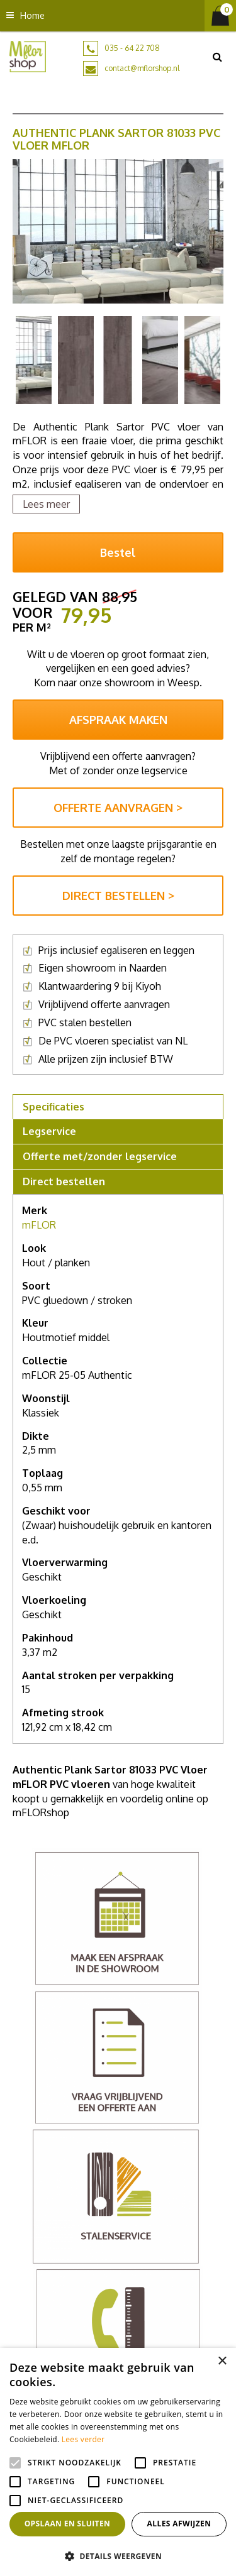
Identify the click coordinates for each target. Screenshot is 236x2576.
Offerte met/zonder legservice (100, 1156)
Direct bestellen (64, 1181)
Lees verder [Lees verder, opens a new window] (83, 2439)
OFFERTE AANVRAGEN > (118, 807)
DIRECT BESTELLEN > (118, 895)
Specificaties (53, 1106)
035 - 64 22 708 (132, 48)
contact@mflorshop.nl (141, 68)
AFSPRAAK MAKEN (118, 719)
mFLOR (39, 1225)
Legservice (49, 1131)
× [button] (222, 2361)
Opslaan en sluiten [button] (68, 2523)
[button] (118, 2556)
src (217, 56)
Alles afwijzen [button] (179, 2523)
